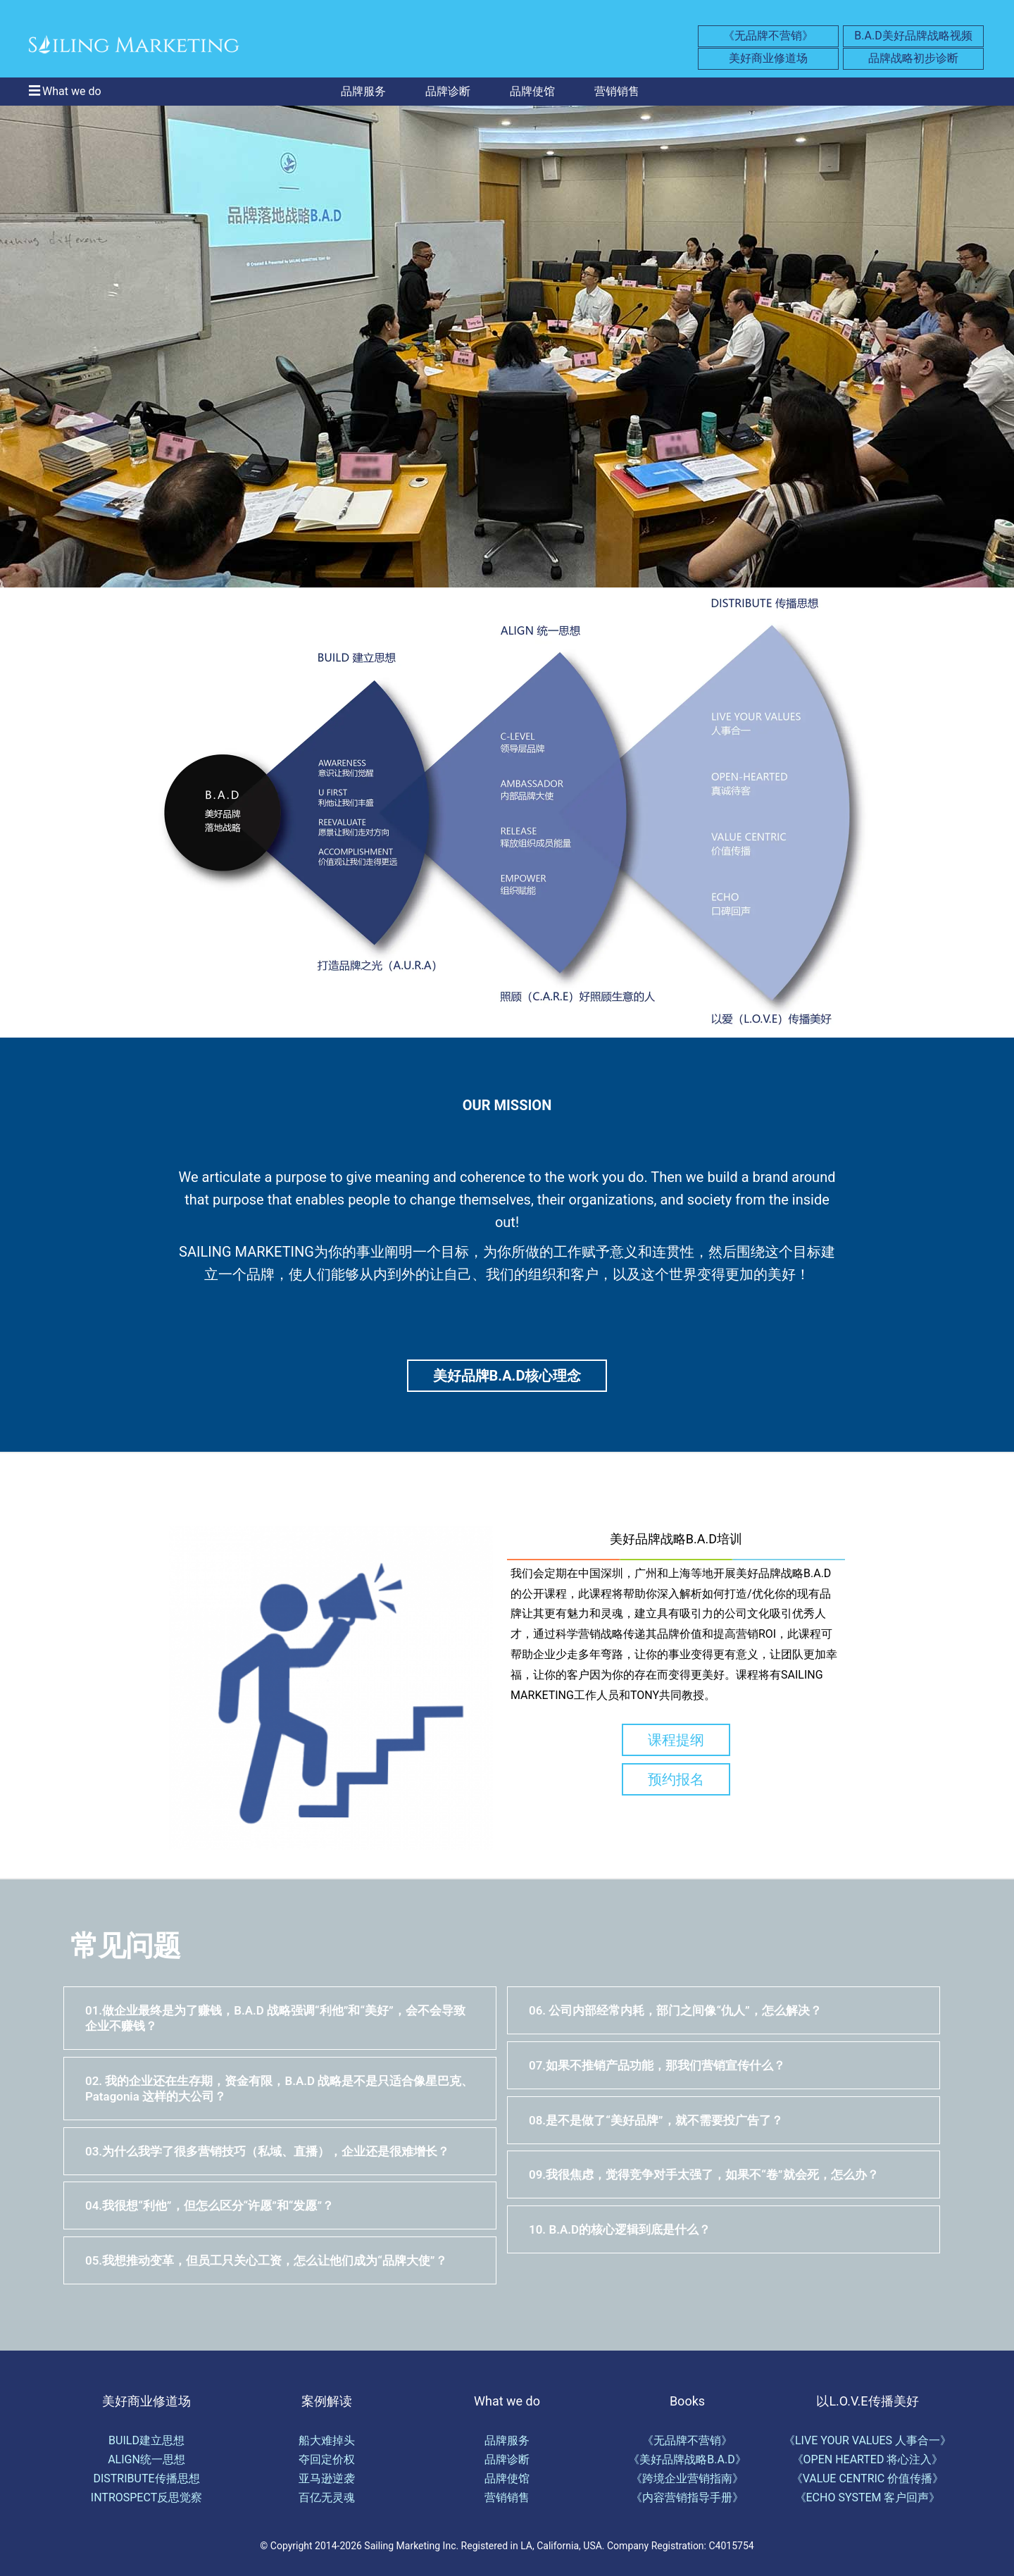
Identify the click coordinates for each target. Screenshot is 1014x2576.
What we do (71, 91)
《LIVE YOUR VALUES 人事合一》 (867, 2440)
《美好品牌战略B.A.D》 (687, 2459)
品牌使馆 (532, 91)
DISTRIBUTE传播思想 (146, 2478)
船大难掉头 (327, 2440)
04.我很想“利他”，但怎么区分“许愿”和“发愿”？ (209, 2205)
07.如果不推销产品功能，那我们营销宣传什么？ (657, 2065)
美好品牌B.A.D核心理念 (507, 1375)
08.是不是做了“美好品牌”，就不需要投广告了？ (656, 2120)
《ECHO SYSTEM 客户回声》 (868, 2497)
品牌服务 (363, 91)
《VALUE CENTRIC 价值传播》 (867, 2478)
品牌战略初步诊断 (913, 58)
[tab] (279, 2018)
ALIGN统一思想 (146, 2459)
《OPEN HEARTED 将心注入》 (868, 2459)
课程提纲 (676, 1739)
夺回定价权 (327, 2459)
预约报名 (676, 1779)
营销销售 (616, 91)
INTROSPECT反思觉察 (146, 2497)
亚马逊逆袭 (327, 2478)
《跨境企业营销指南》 (687, 2478)
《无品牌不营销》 (768, 35)
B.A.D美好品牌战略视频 (913, 35)
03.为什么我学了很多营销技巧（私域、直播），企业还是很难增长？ (267, 2151)
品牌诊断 (447, 91)
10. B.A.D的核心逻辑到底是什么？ (620, 2229)
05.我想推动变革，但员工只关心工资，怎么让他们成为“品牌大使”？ (266, 2260)
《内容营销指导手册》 (687, 2497)
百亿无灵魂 (327, 2497)
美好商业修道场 (768, 58)
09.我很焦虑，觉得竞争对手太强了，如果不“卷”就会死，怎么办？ (704, 2174)
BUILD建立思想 (146, 2440)
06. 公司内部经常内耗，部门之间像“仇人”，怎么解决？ (675, 2010)
